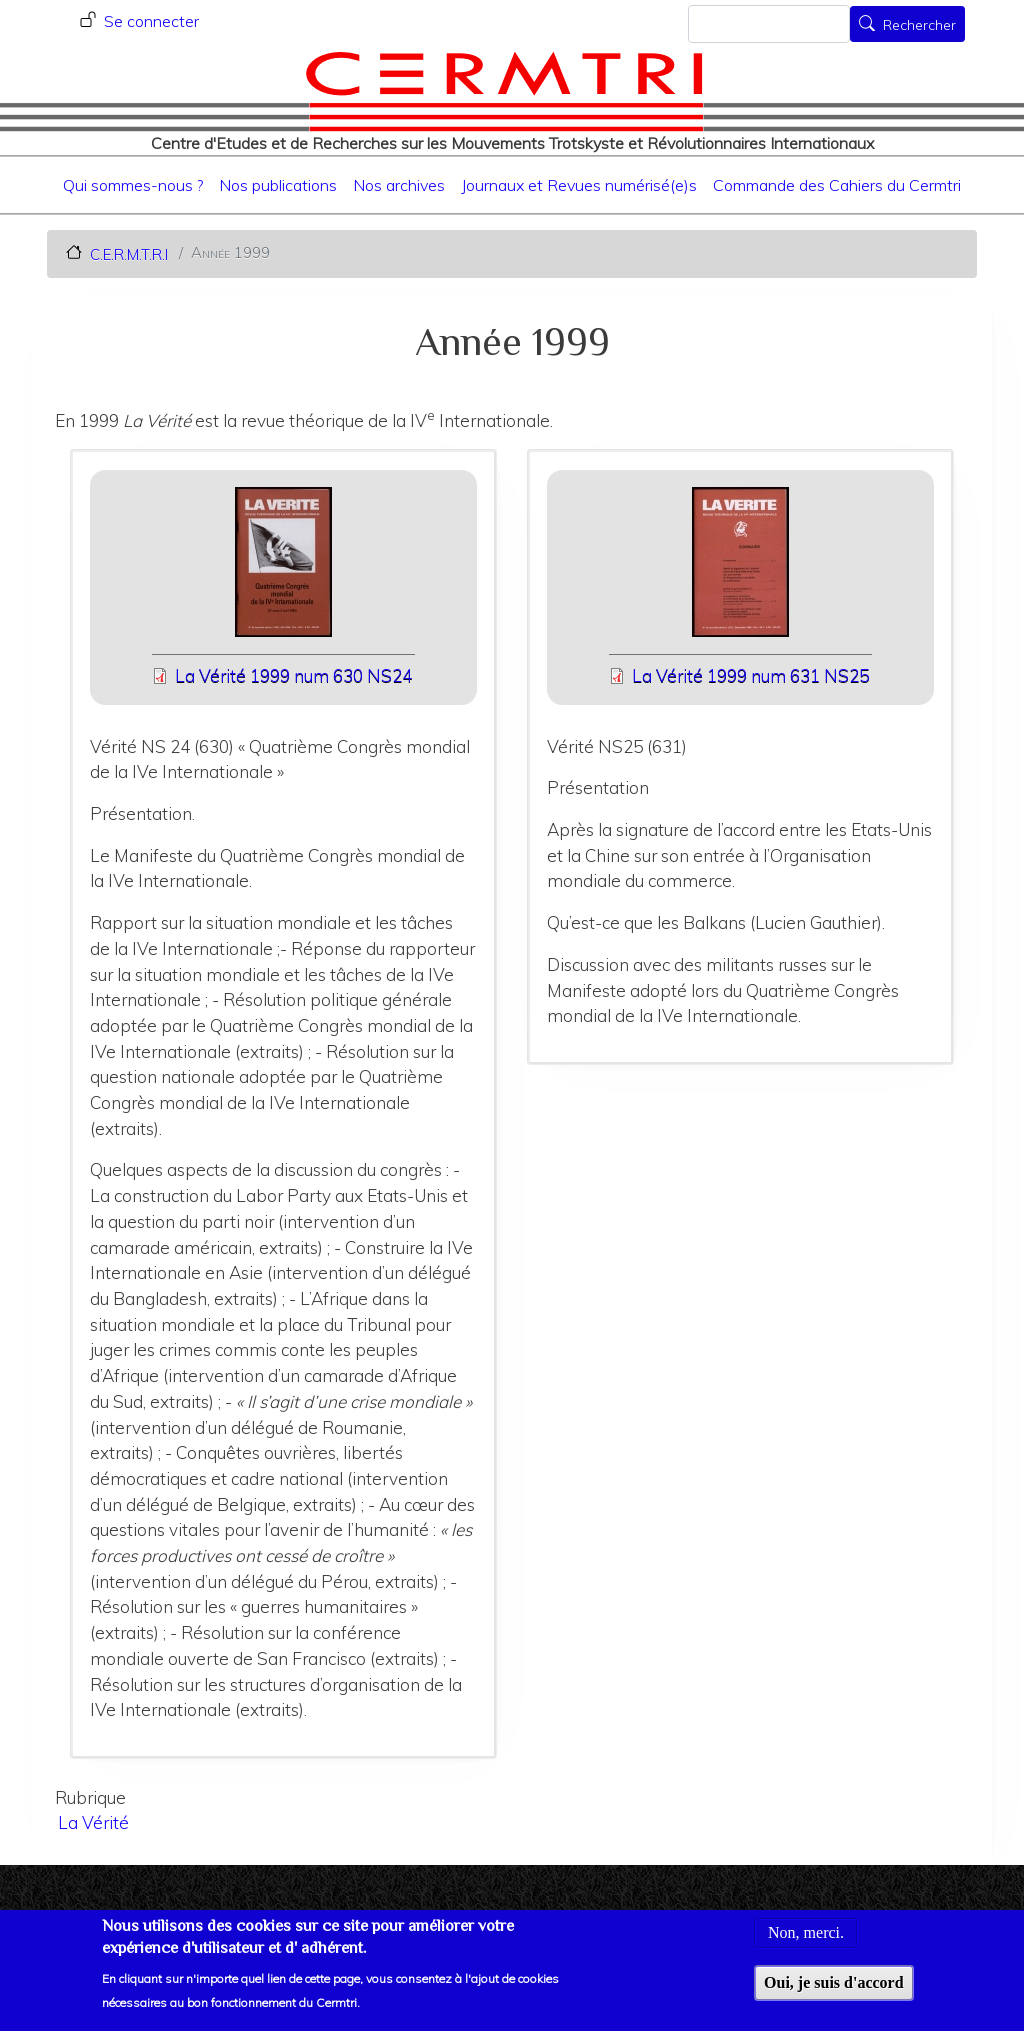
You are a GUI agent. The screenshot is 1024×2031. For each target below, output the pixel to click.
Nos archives (399, 185)
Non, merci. (806, 1945)
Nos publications (278, 185)
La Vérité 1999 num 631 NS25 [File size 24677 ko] (750, 675)
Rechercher (919, 26)
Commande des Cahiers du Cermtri (837, 185)
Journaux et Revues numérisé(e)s (579, 185)
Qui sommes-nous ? (133, 185)
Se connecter (151, 21)
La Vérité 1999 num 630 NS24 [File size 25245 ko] (293, 675)
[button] (284, 568)
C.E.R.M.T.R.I (129, 253)
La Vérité (93, 1822)
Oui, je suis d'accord (834, 1995)
